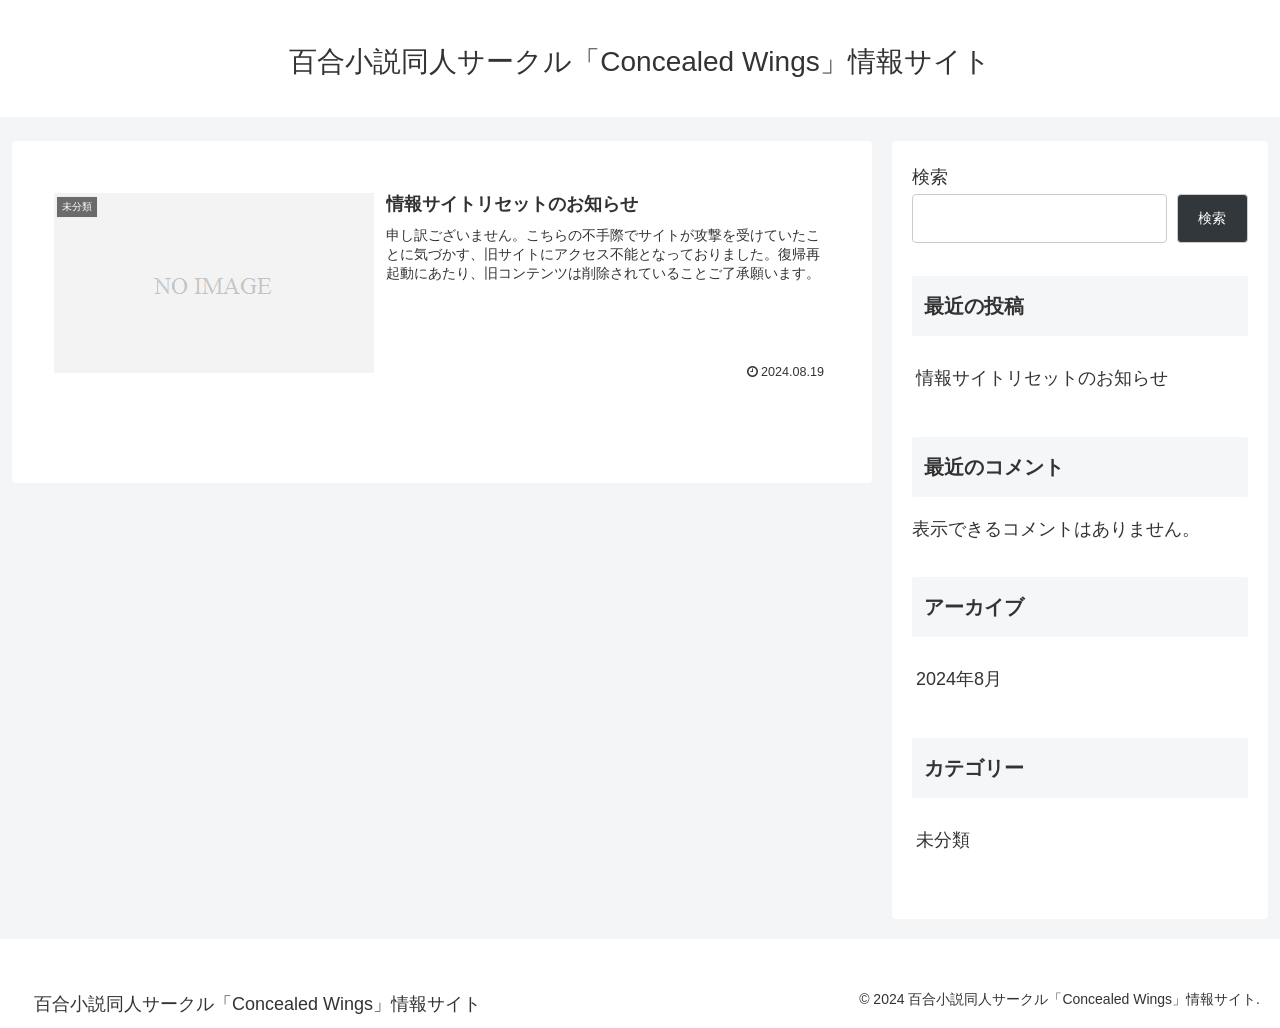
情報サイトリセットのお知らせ (1042, 378)
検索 (930, 177)
